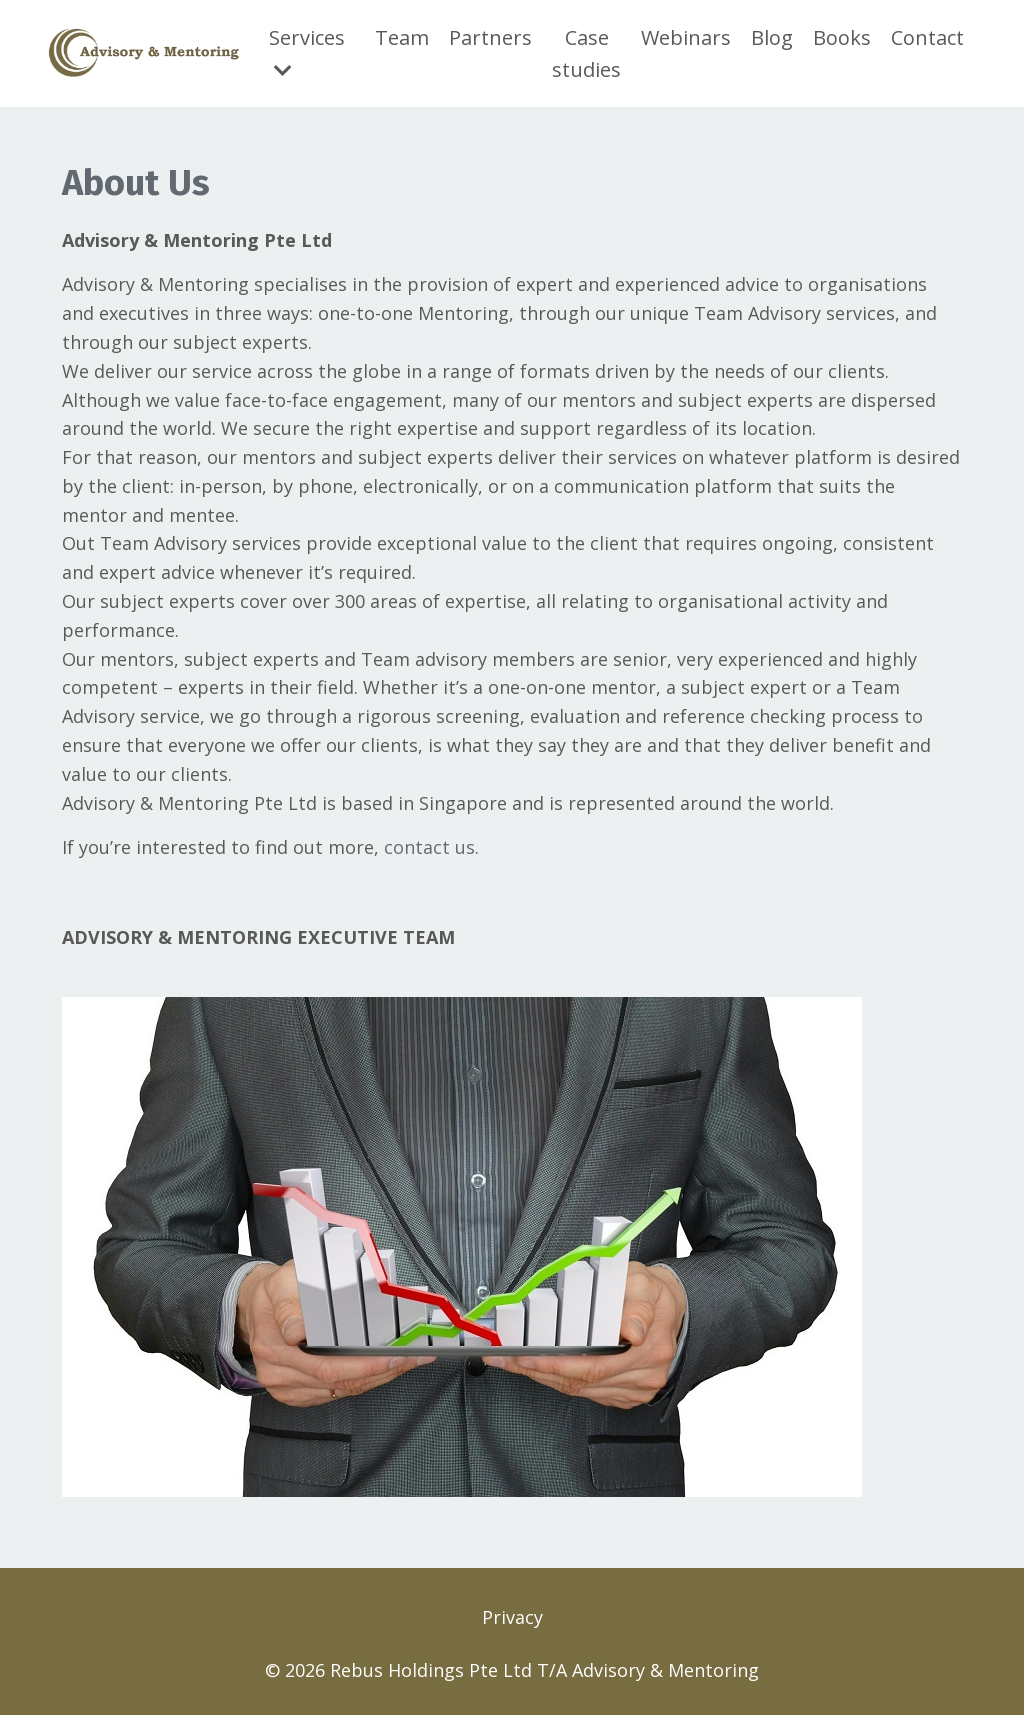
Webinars (686, 37)
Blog (772, 37)
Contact (927, 37)
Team (402, 37)
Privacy (512, 1617)
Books (842, 37)
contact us (429, 847)
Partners (490, 37)
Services (307, 52)
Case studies (586, 53)
